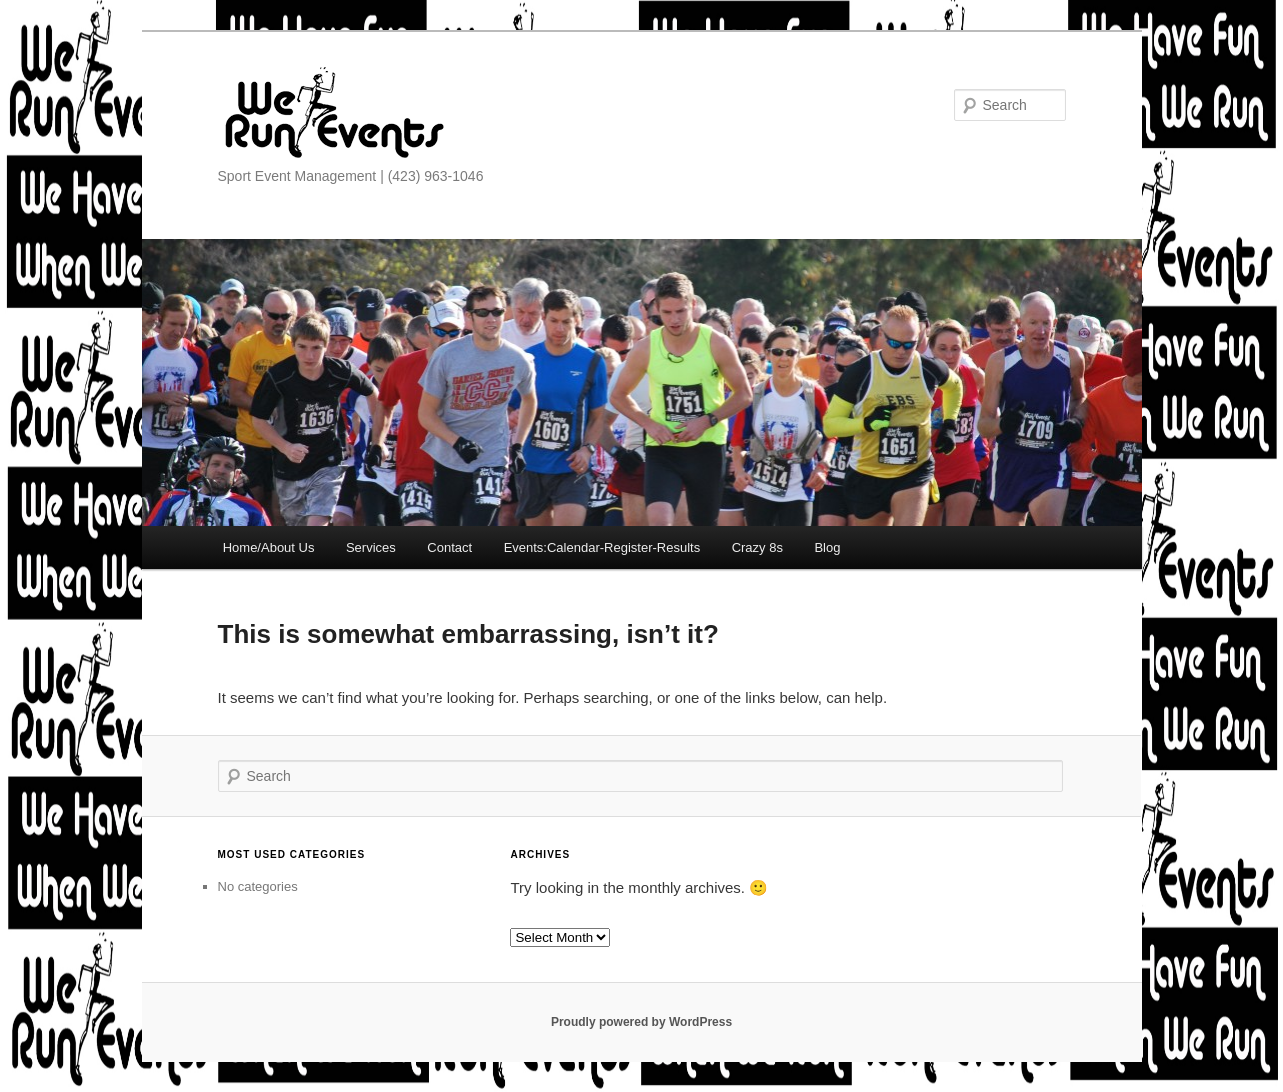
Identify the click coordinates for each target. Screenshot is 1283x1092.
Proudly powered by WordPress (641, 1022)
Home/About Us (269, 547)
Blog (827, 547)
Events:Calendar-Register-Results (602, 547)
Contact (449, 547)
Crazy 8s (757, 547)
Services (371, 547)
